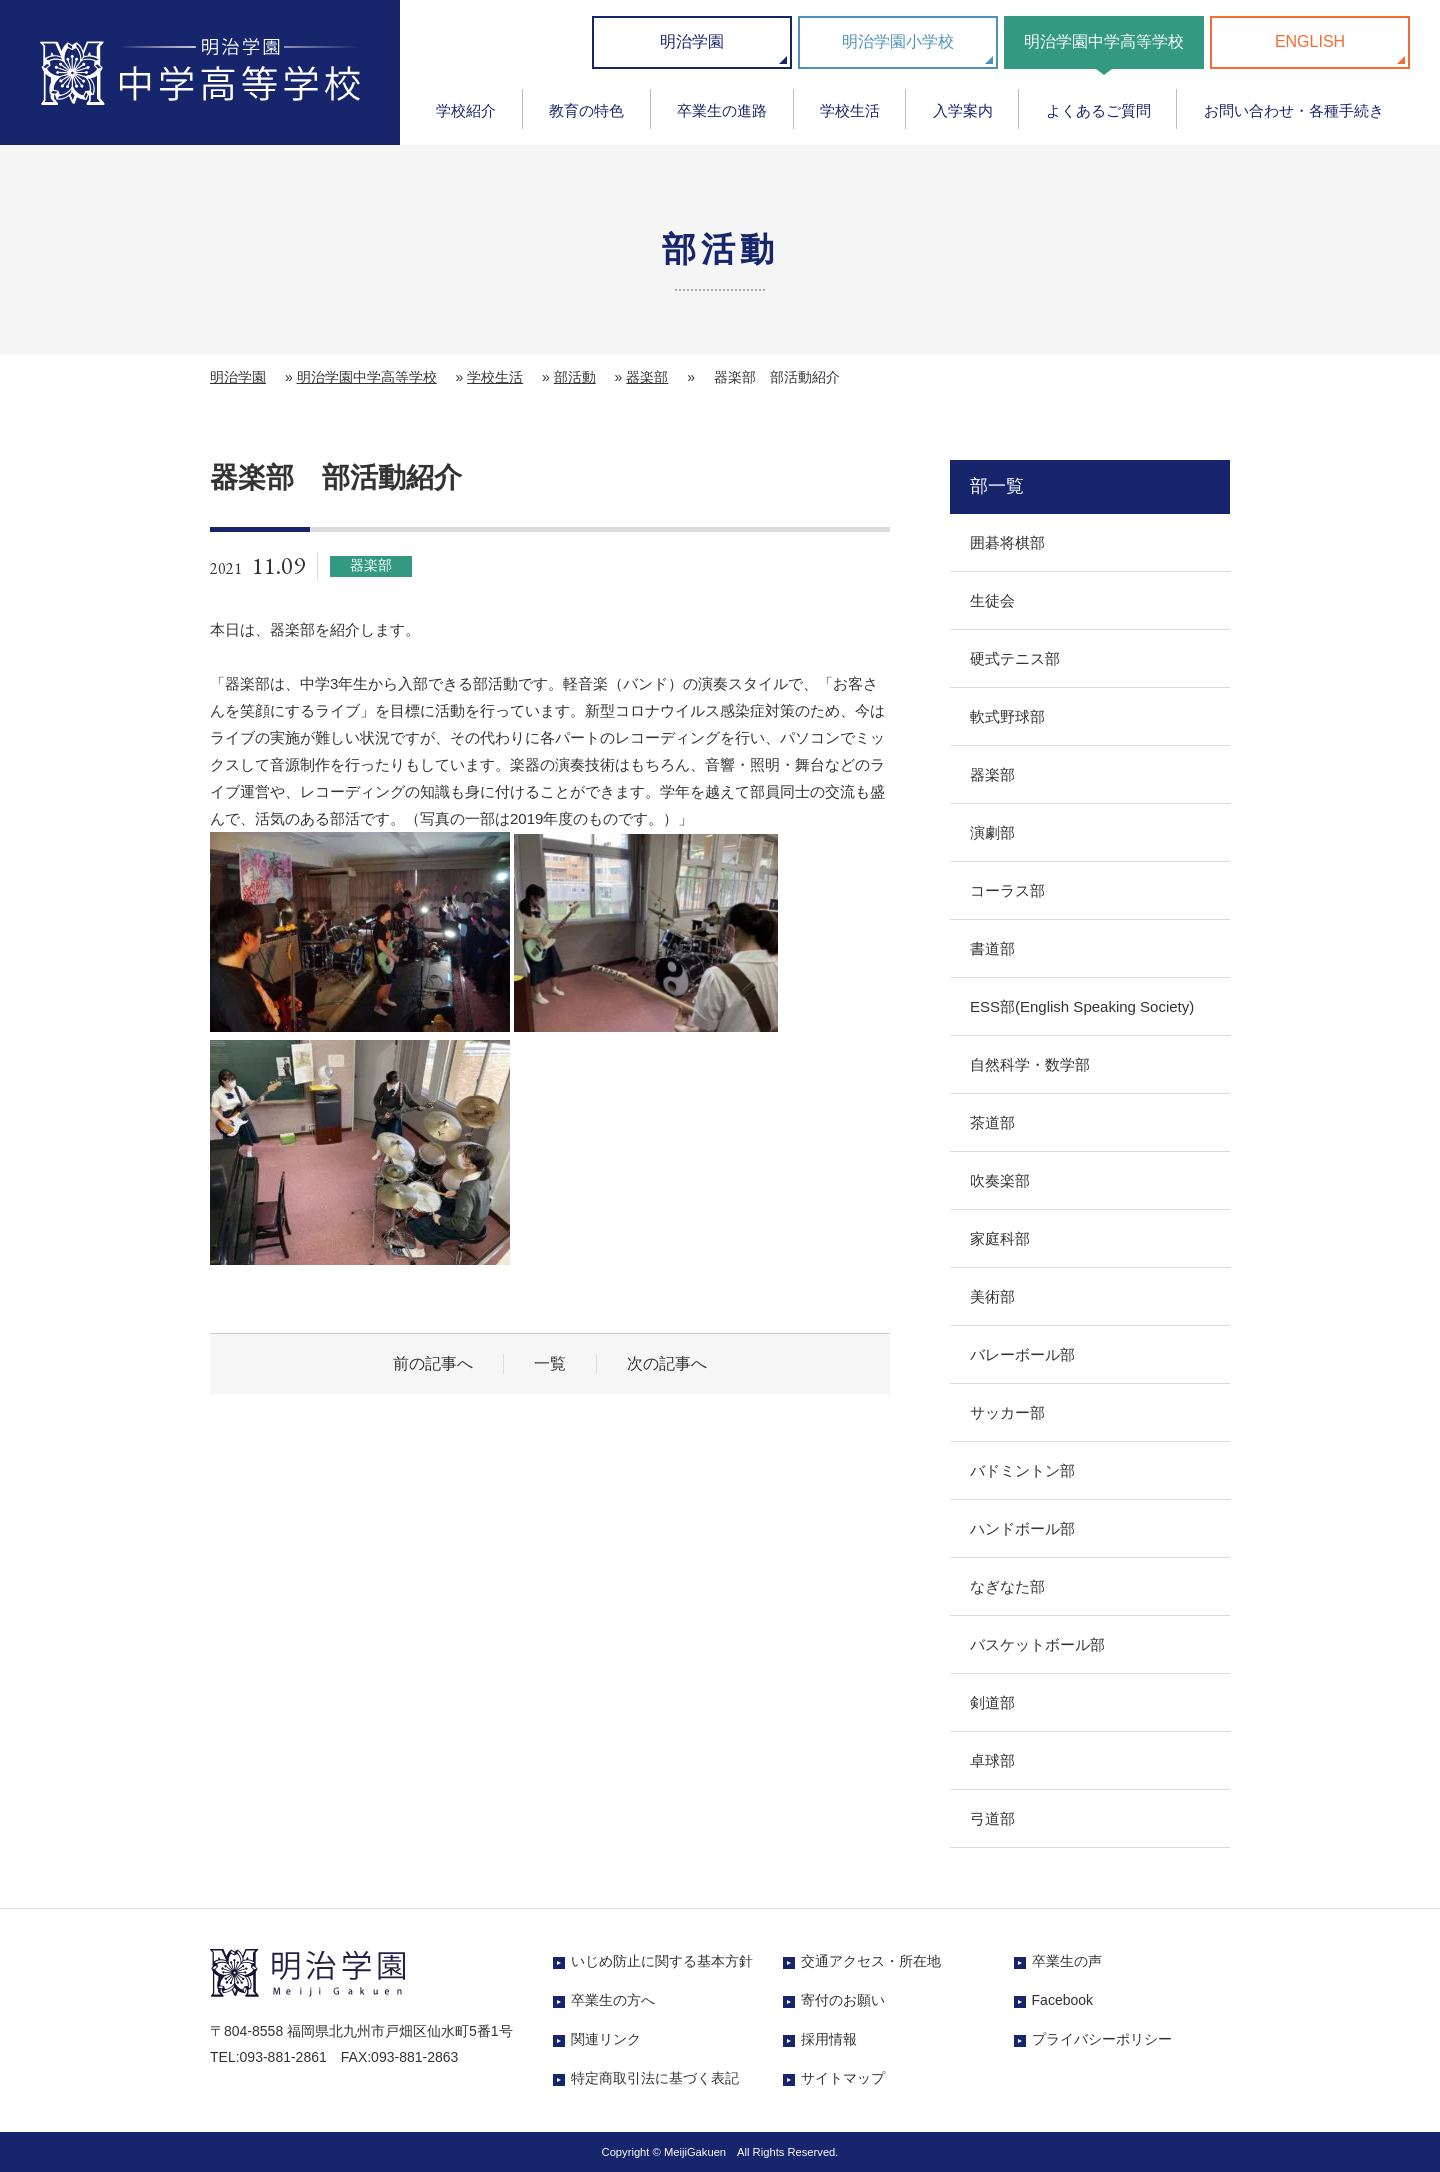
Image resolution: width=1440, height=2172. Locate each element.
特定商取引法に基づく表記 (655, 2078)
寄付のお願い (843, 2000)
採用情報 (829, 2039)
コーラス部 (1007, 890)
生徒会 (992, 600)
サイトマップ (843, 2078)
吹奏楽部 (1000, 1180)
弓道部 (992, 1818)
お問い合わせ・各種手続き (1294, 110)
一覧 (550, 1363)
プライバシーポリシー (1102, 2039)
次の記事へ (667, 1363)
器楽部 (647, 377)
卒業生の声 (1067, 1961)
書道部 (992, 948)
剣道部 (992, 1702)
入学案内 (963, 110)
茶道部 (992, 1122)
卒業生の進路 (722, 110)
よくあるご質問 (1098, 110)
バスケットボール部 (1037, 1644)
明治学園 (692, 41)
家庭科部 (1000, 1238)
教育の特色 (586, 110)
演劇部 (992, 832)
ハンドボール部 (1022, 1528)
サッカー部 (1007, 1412)
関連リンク (606, 2039)
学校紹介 (466, 110)
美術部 (992, 1296)
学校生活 (850, 110)
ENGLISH (1310, 41)
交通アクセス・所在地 (871, 1961)
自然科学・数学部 (1030, 1064)
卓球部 (992, 1760)
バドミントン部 (1022, 1470)
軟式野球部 (1007, 716)
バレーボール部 (1022, 1354)
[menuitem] (466, 117)
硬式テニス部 (1015, 658)
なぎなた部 (1007, 1586)
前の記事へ (433, 1363)
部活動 (575, 377)
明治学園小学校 (898, 41)
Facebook (1062, 2000)
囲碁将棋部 (1007, 542)
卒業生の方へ (613, 2000)
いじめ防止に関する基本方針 (662, 1961)
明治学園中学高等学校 (1104, 41)
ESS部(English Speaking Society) (1082, 1006)
